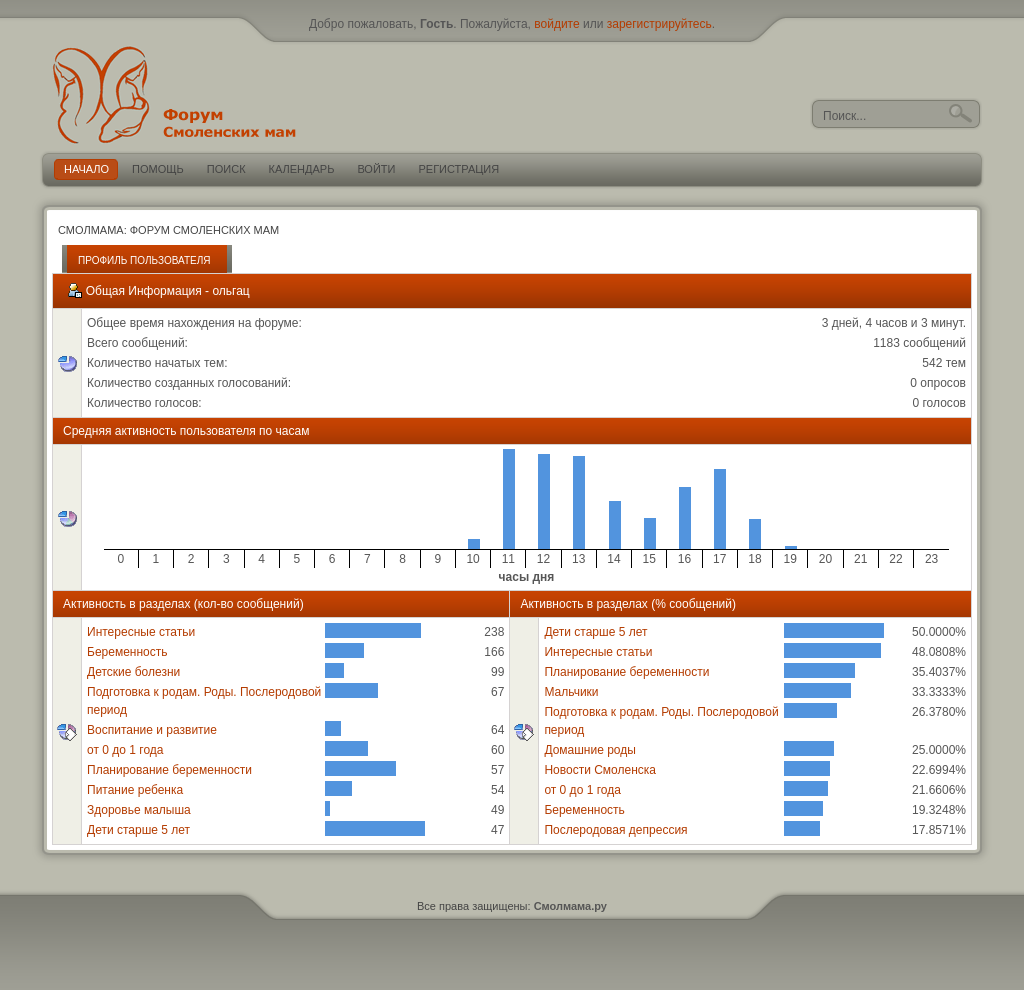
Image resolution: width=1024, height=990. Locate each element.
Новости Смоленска (600, 770)
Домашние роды (590, 750)
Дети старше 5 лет (138, 830)
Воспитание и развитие (152, 730)
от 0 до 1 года (125, 750)
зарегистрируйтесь (659, 24)
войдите (556, 24)
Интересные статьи (141, 632)
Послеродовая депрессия (615, 830)
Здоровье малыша (139, 810)
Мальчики (571, 692)
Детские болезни (133, 672)
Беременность (127, 652)
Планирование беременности (169, 770)
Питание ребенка (135, 790)
